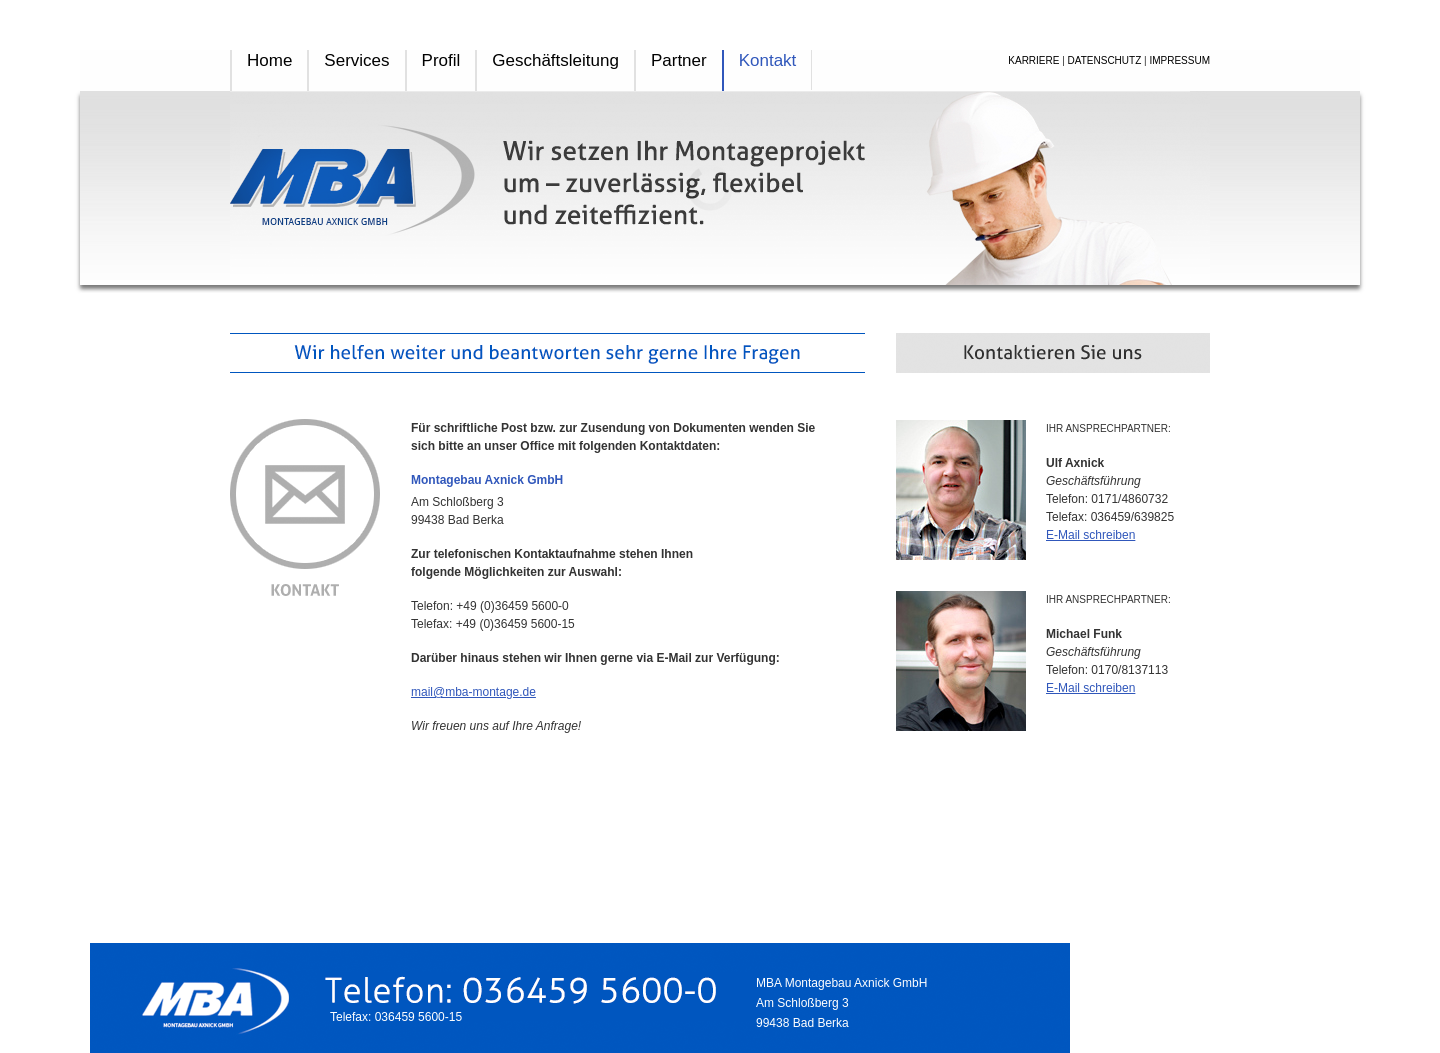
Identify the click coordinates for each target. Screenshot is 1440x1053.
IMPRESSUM (1179, 60)
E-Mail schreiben (1090, 535)
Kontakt (768, 60)
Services (356, 60)
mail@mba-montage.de (473, 692)
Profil (441, 60)
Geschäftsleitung (555, 60)
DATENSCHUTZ (1105, 60)
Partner (679, 60)
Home (269, 60)
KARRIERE (1033, 60)
